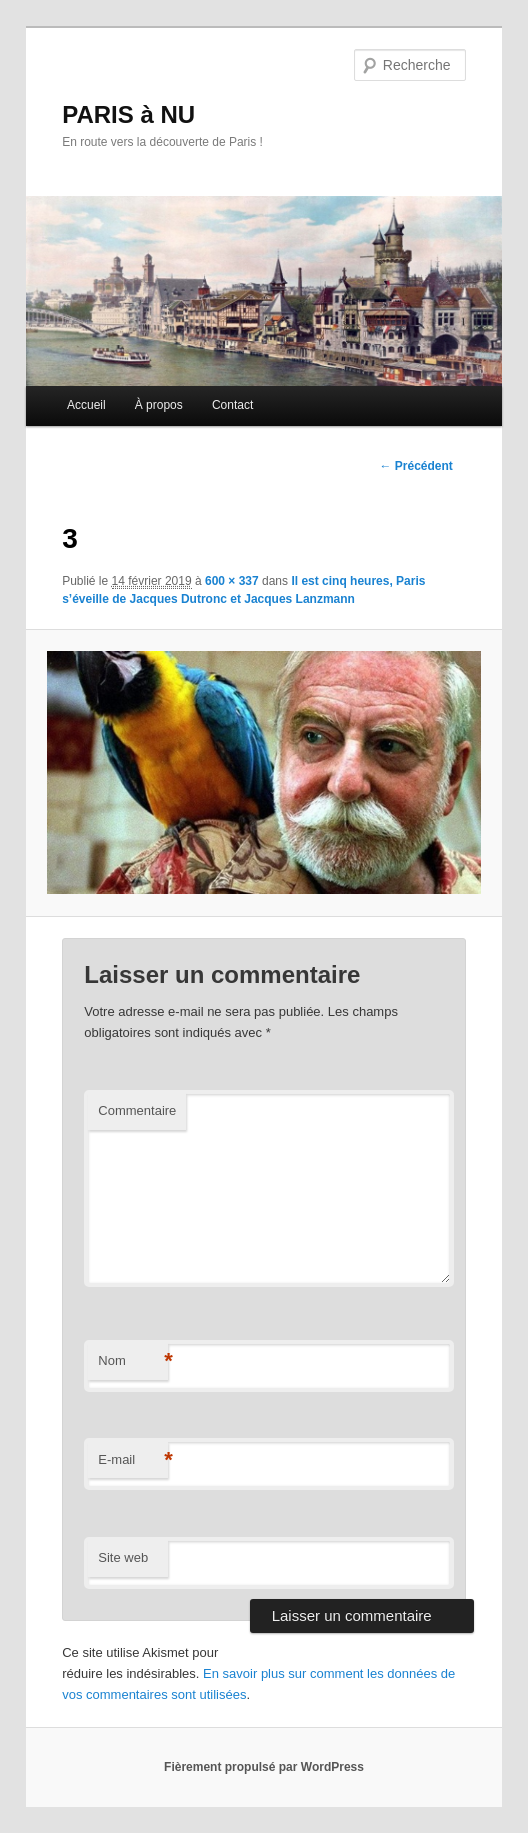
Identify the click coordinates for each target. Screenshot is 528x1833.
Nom (133, 1361)
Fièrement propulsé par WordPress (264, 1767)
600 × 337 (232, 581)
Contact (232, 405)
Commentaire (137, 1110)
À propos (159, 405)
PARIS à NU (128, 114)
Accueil (86, 405)
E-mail (133, 1460)
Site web (123, 1557)
